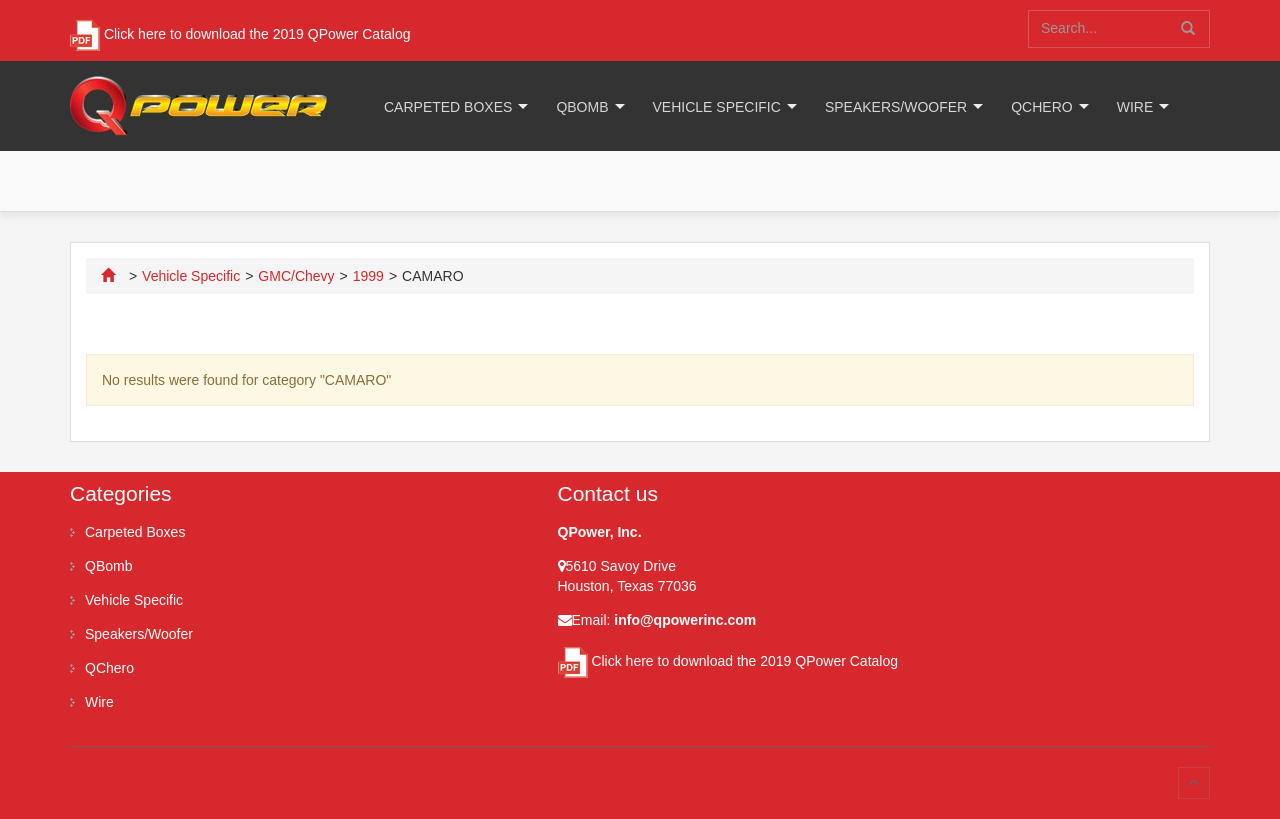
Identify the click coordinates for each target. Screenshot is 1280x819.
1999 (368, 276)
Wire (1135, 107)
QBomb (582, 107)
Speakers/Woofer (896, 107)
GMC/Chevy (296, 276)
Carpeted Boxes (448, 107)
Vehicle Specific (717, 107)
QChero (1041, 107)
